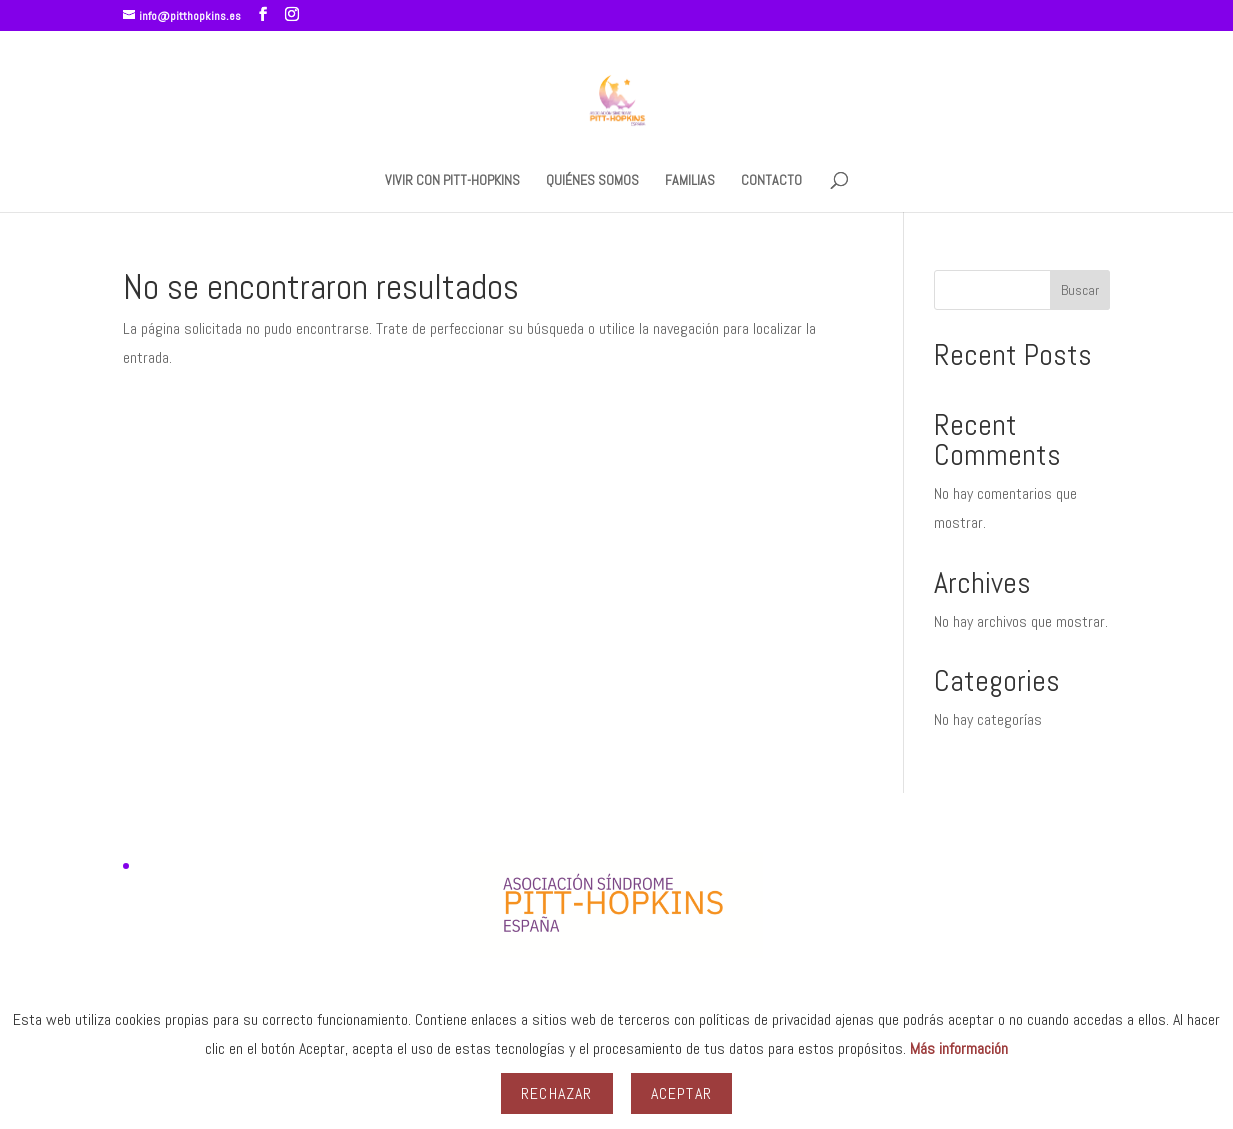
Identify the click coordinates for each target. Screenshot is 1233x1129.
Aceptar (681, 1093)
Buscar (1080, 290)
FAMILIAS (690, 181)
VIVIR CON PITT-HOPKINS (452, 181)
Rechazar (557, 1093)
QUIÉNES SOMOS (592, 181)
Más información (959, 1048)
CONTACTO (771, 181)
